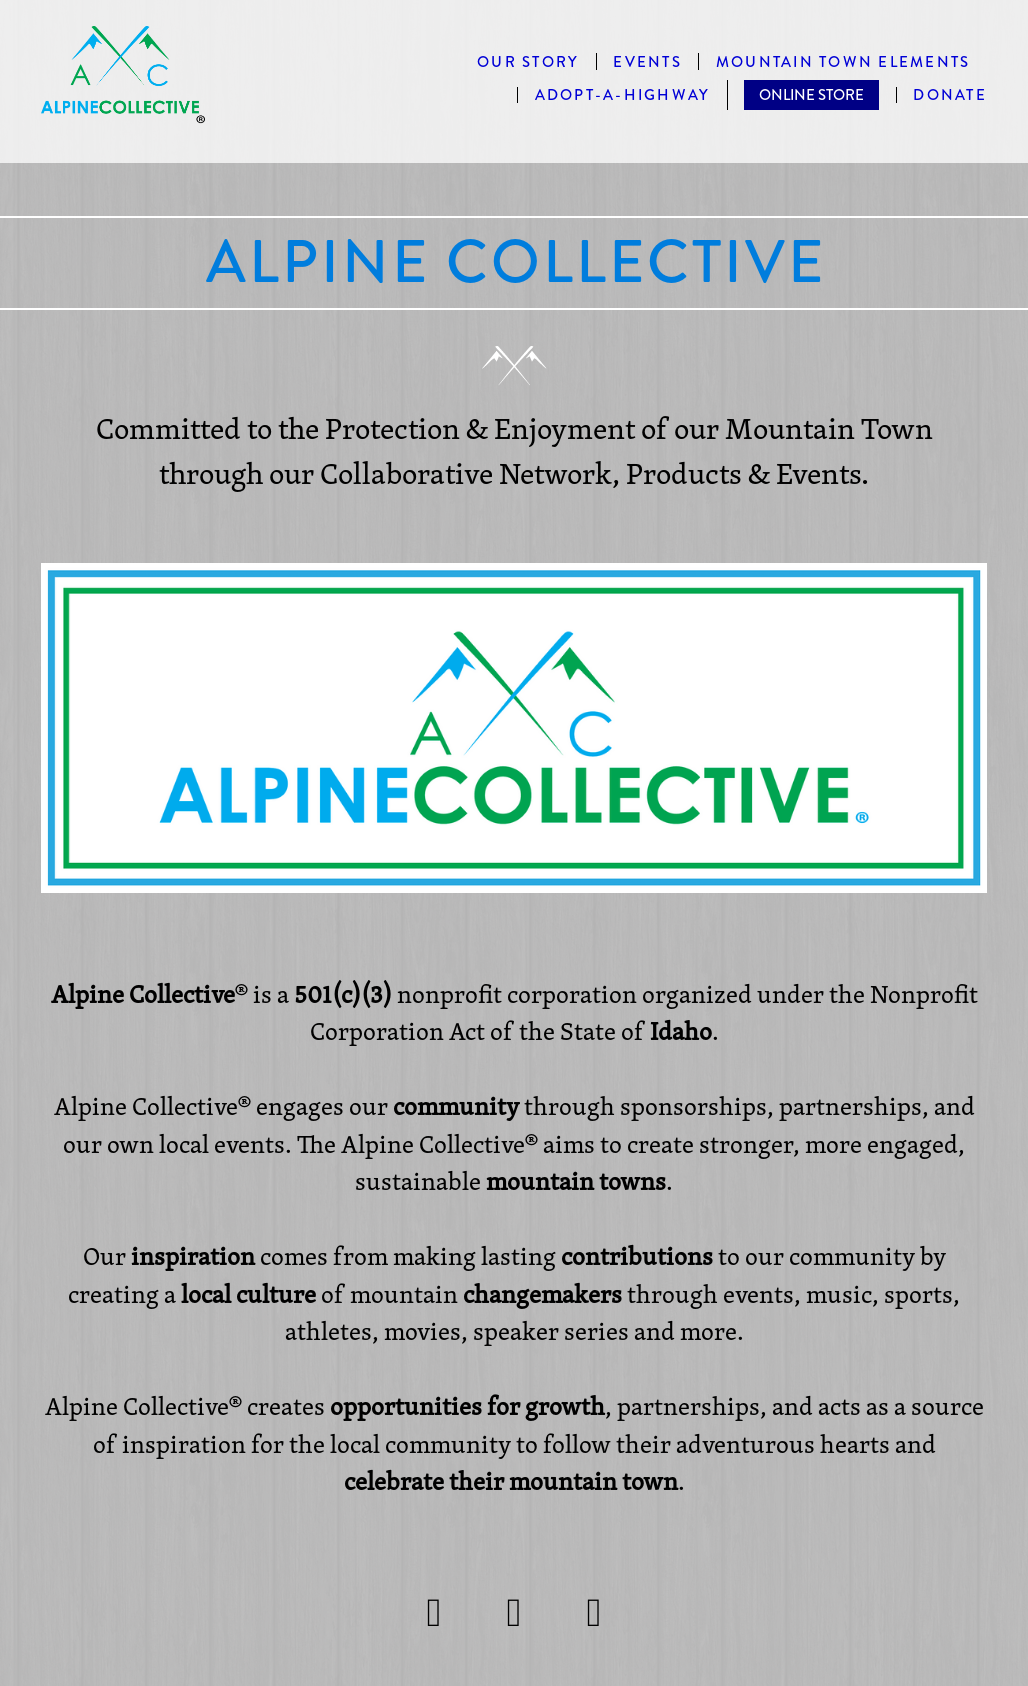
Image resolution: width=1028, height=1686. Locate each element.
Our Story (528, 62)
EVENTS (647, 62)
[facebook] (514, 1612)
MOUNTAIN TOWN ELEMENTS (843, 62)
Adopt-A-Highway (623, 95)
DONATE (950, 95)
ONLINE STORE (811, 95)
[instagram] (434, 1612)
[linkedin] (594, 1612)
